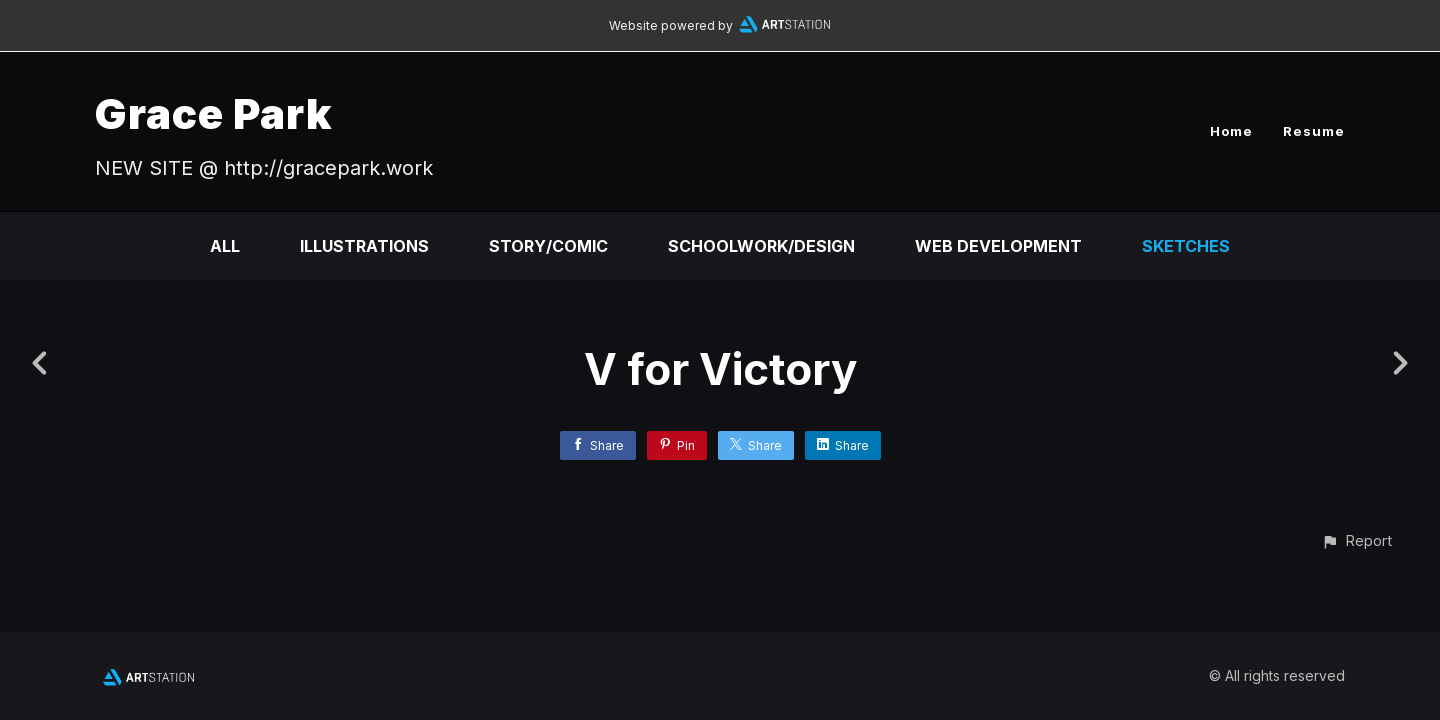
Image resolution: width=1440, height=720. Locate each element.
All (225, 246)
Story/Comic (548, 246)
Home (1231, 131)
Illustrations (364, 246)
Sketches (1186, 246)
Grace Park (214, 113)
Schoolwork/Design (761, 246)
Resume (1314, 131)
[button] (1356, 540)
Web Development (998, 246)
